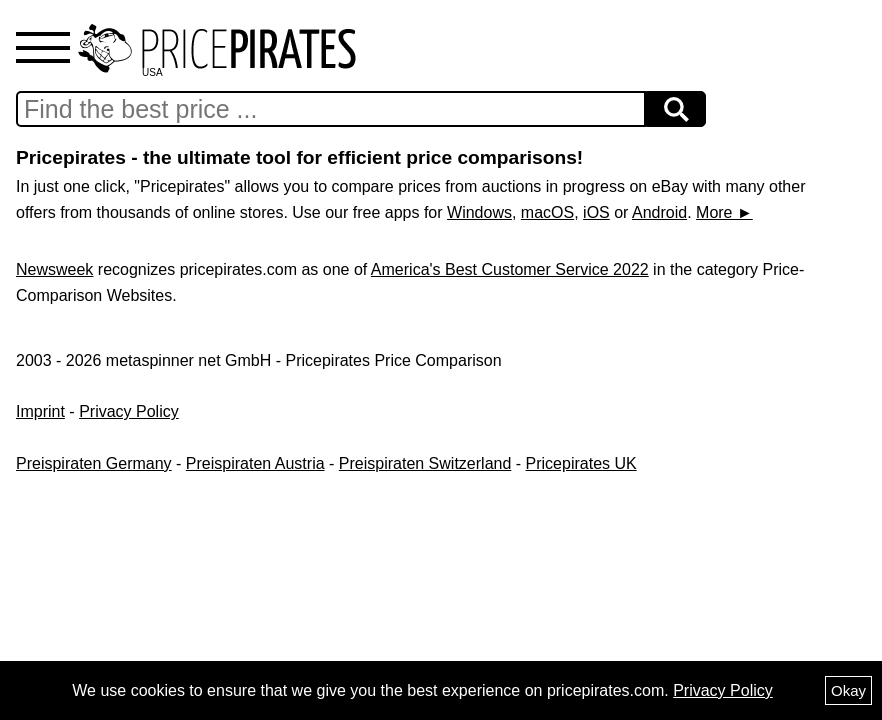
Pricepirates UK (581, 463)
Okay (848, 690)
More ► (724, 212)
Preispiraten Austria (255, 463)
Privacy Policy (129, 411)
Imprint (40, 411)
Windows (479, 212)
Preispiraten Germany (94, 463)
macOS (547, 212)
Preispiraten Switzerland (425, 463)
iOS (596, 212)
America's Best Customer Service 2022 (510, 269)
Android (659, 212)
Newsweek (54, 269)
